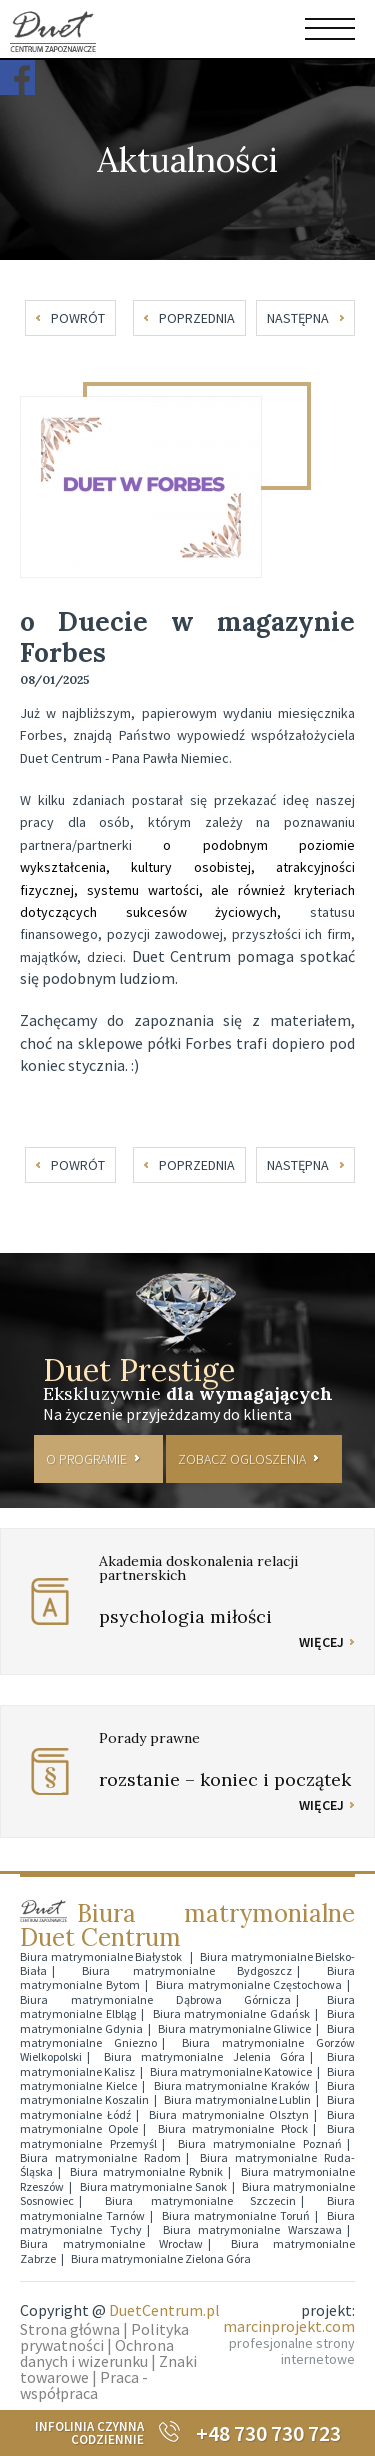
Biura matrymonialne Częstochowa (249, 1984)
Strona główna (70, 2329)
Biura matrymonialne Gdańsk (232, 2013)
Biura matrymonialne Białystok (102, 1956)
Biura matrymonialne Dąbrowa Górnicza (155, 1999)
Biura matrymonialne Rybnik (146, 2171)
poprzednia (197, 318)
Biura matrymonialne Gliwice (234, 2028)
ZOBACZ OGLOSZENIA (242, 1459)
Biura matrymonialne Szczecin (201, 2200)
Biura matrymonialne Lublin (237, 2099)
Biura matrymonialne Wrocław (111, 2243)
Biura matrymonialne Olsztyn (229, 2114)
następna (298, 318)
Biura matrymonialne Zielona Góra (161, 2258)
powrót (78, 318)
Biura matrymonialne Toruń (236, 2215)
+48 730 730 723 (268, 2433)
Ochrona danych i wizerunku (97, 2353)
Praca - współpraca (84, 2385)
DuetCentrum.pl (164, 2310)
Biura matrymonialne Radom (100, 2157)
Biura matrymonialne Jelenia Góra (204, 2056)
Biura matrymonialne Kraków (232, 2085)
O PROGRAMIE (86, 1459)
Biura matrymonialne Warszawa (253, 2229)
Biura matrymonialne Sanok (153, 2186)
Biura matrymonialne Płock (233, 2128)
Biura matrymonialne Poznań (260, 2143)
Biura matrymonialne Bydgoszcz (187, 1970)
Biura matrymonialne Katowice (231, 2071)
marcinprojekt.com (289, 2326)
